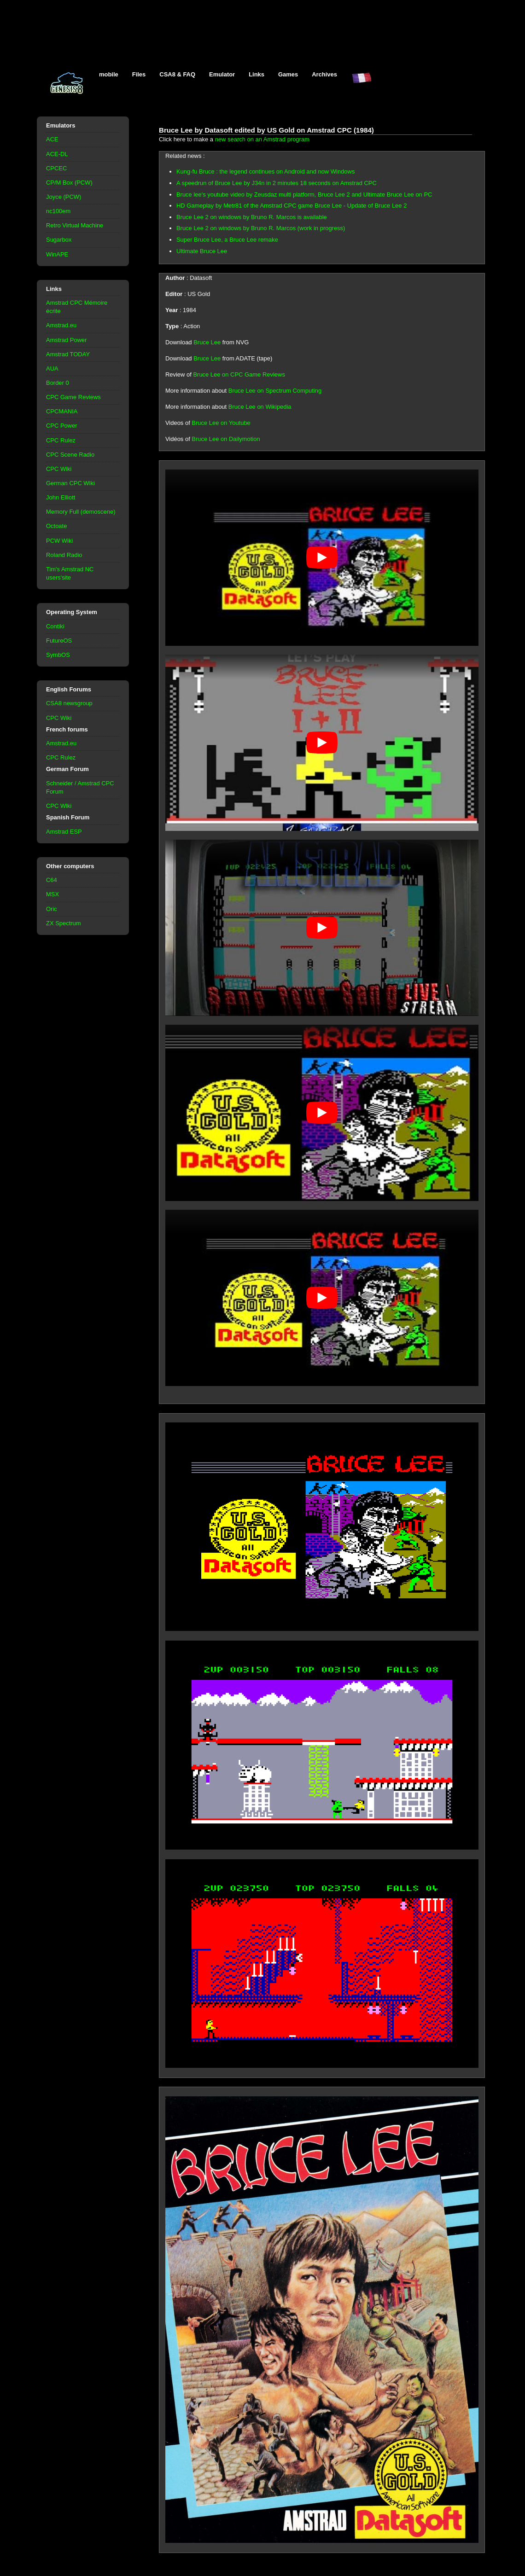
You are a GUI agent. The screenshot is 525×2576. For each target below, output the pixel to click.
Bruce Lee (207, 342)
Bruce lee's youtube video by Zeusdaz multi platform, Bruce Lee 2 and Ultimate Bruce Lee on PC (304, 194)
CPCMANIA (61, 411)
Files (139, 74)
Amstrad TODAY (68, 354)
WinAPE (57, 254)
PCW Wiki (59, 540)
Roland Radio (64, 554)
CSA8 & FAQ (177, 74)
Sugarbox (58, 239)
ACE (52, 139)
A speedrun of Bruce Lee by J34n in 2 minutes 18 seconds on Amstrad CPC (276, 183)
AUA (52, 368)
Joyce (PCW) (63, 196)
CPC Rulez (61, 440)
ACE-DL (57, 154)
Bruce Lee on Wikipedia (260, 406)
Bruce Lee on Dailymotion (226, 438)
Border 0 (57, 382)
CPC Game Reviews (73, 397)
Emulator (222, 74)
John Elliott (60, 497)
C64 (51, 879)
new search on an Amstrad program (262, 139)
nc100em (58, 211)
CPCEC (56, 168)
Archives (324, 74)
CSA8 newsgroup (69, 703)
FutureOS (59, 640)
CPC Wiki (58, 468)
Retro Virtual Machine (74, 225)
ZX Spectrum (63, 923)
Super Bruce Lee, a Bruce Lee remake (227, 239)
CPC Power (61, 425)
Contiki (55, 626)
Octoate (56, 525)
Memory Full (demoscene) (80, 511)
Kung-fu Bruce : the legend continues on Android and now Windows (265, 171)
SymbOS (58, 654)
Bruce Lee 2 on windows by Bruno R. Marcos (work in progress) (260, 228)
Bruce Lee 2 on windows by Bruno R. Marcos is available (251, 217)
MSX (52, 894)
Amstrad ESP (64, 831)
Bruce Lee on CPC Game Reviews (239, 374)
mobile (108, 74)
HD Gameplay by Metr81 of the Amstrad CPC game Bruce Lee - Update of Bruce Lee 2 (291, 205)
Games (288, 74)
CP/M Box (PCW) (69, 182)
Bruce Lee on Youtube (221, 422)
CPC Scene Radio (70, 454)
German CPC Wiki (70, 483)
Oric (51, 908)
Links (256, 74)
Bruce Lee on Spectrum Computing (274, 390)
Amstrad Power (66, 340)
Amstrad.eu (61, 325)
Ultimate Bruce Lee (201, 251)
